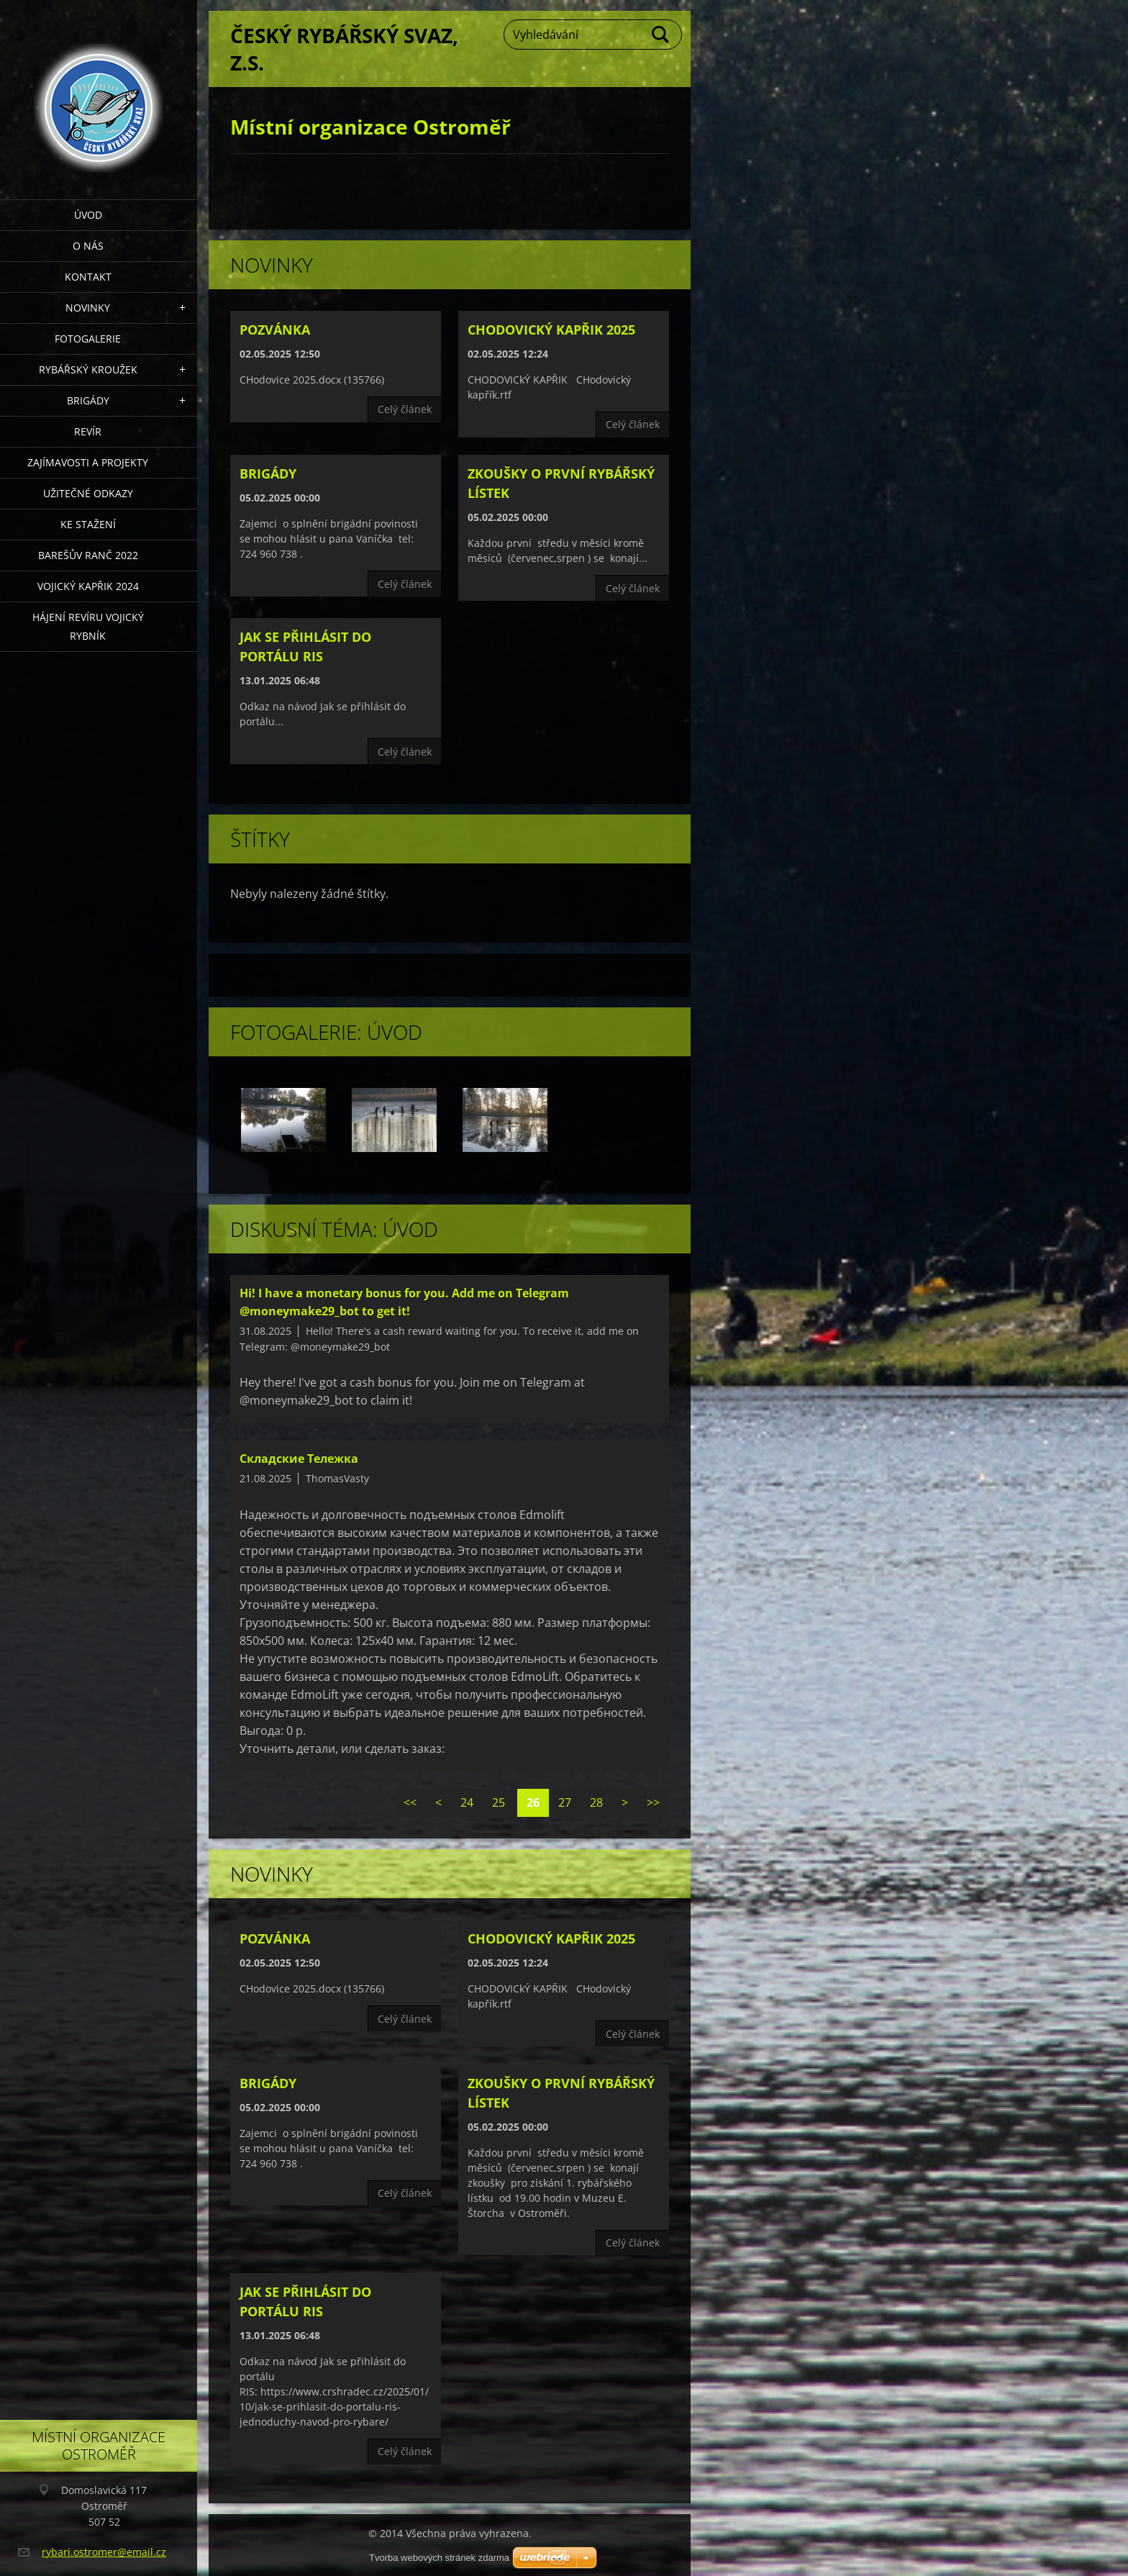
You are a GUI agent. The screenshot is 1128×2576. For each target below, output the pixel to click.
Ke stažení (88, 524)
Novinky (87, 307)
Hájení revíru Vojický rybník (88, 626)
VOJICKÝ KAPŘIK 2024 (88, 586)
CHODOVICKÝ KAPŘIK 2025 (551, 329)
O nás (88, 246)
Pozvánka (275, 329)
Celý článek (405, 409)
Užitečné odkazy (88, 493)
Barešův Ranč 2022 (88, 555)
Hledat (661, 34)
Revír (87, 431)
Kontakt (88, 277)
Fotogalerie (88, 338)
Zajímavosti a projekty (87, 462)
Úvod (88, 215)
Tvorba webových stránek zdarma (439, 2557)
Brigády (88, 400)
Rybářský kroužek (88, 369)
